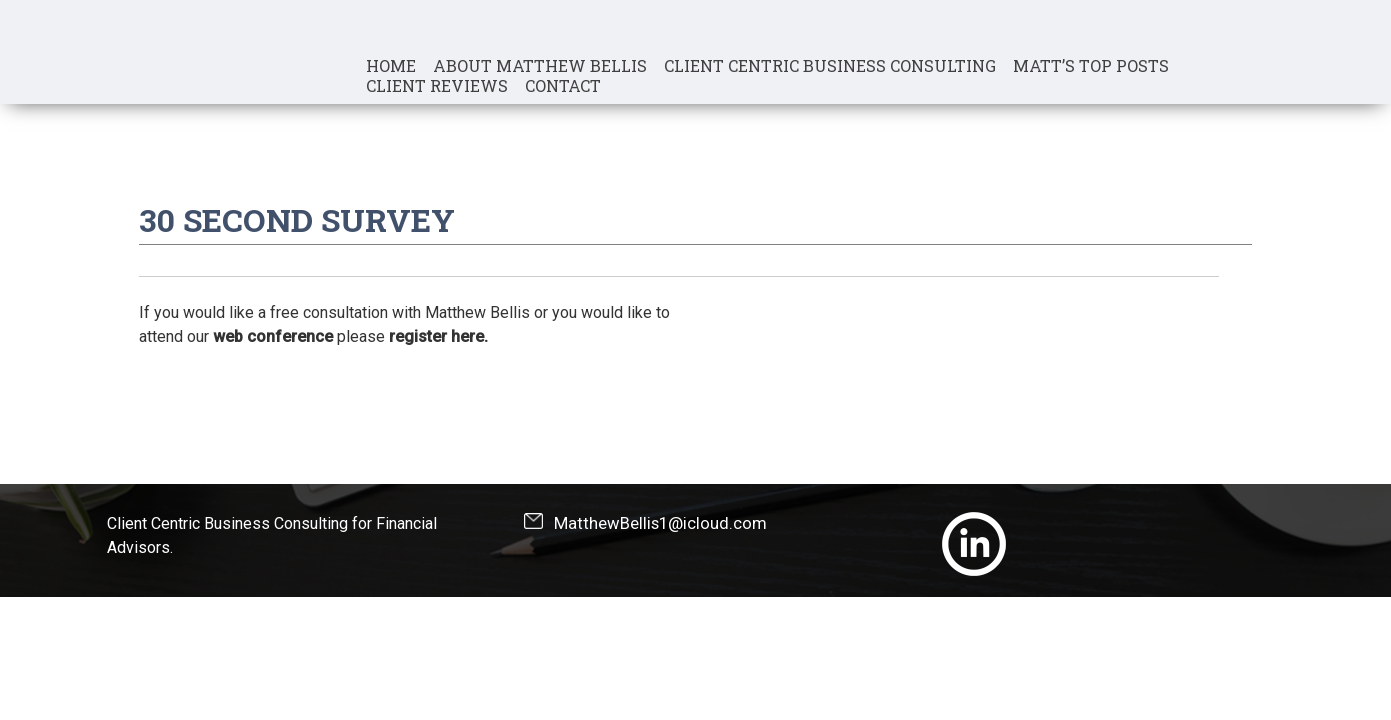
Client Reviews (437, 86)
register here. (438, 336)
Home (391, 66)
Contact (563, 86)
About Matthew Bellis (540, 66)
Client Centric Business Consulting (830, 66)
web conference (273, 336)
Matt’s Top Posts (1091, 66)
